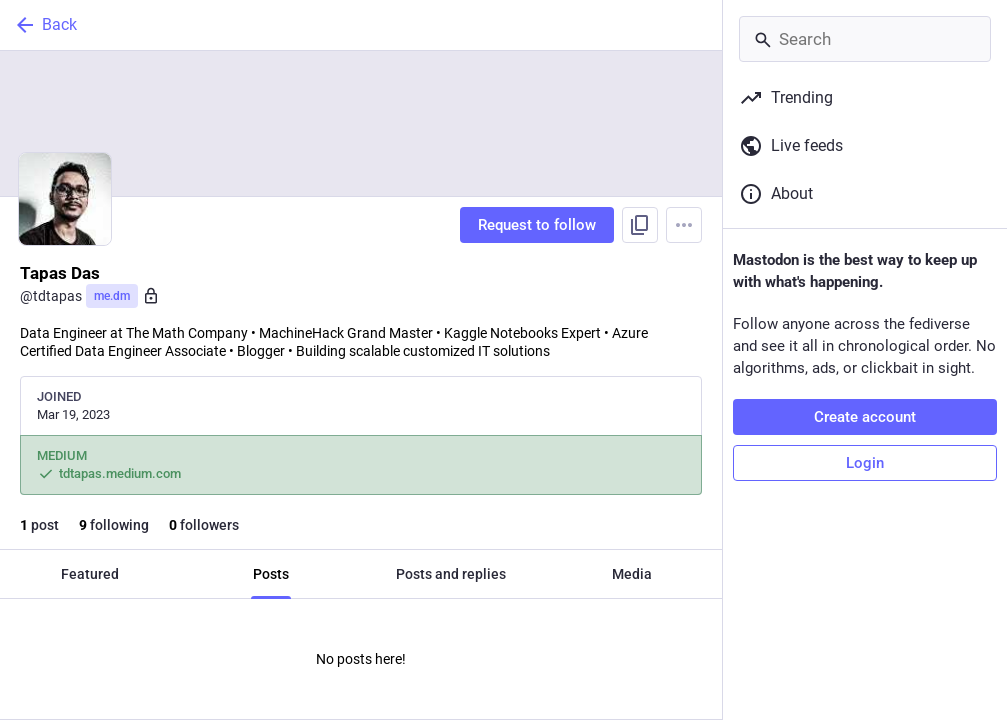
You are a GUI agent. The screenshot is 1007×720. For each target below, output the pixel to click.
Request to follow (537, 225)
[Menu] (684, 225)
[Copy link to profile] (640, 225)
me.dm (112, 296)
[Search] (865, 39)
